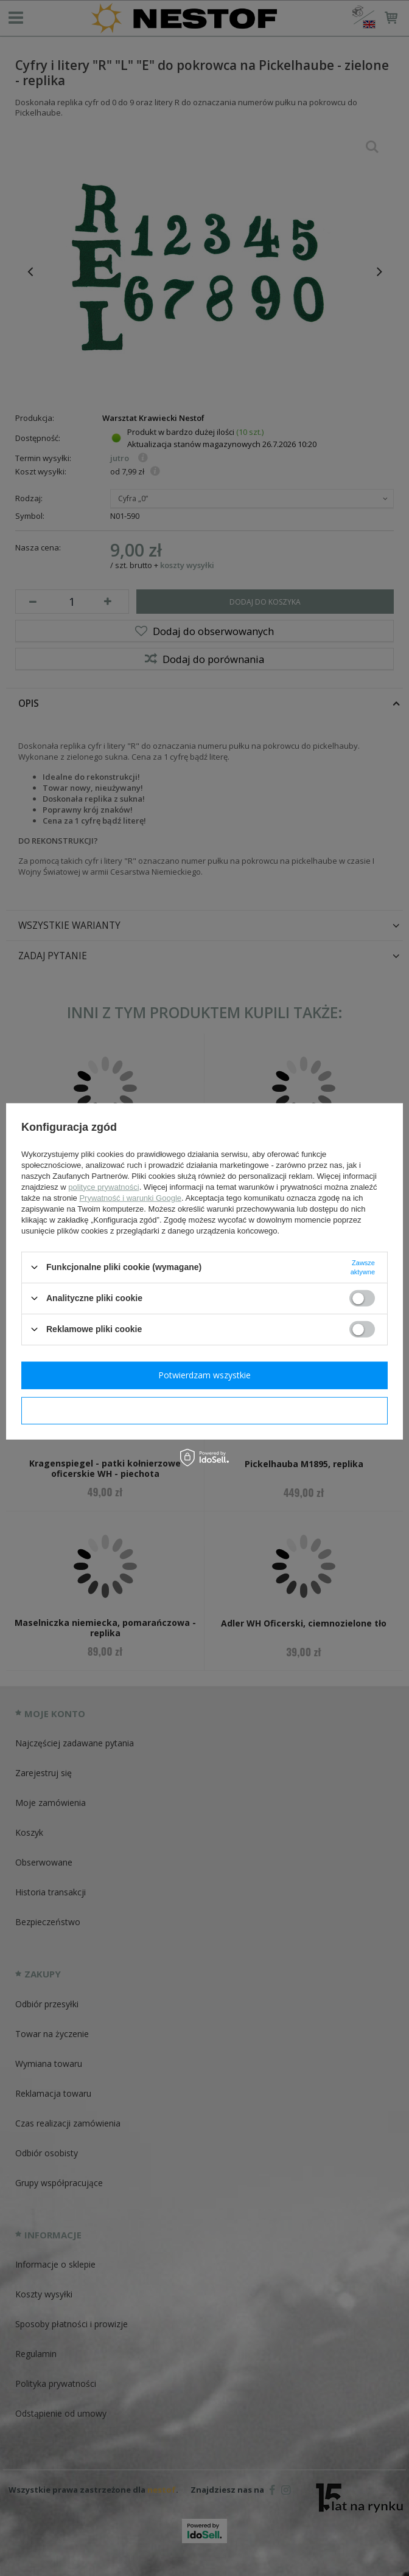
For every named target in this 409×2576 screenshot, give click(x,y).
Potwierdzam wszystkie (204, 1375)
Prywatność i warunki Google (130, 1197)
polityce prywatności (103, 1186)
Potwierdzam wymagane (205, 1410)
